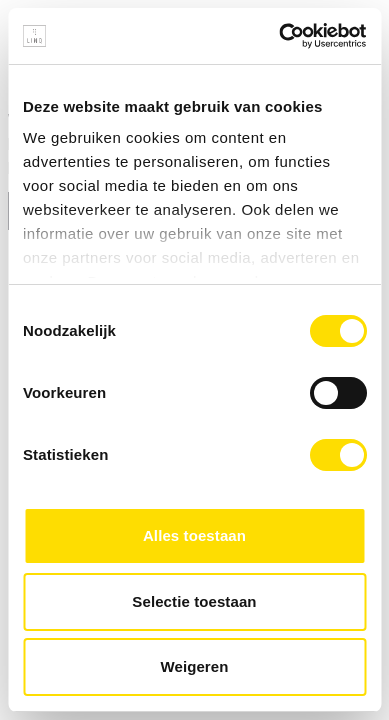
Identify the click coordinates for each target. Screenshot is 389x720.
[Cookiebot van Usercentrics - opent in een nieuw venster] (279, 36)
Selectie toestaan (194, 601)
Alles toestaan (194, 535)
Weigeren (194, 666)
